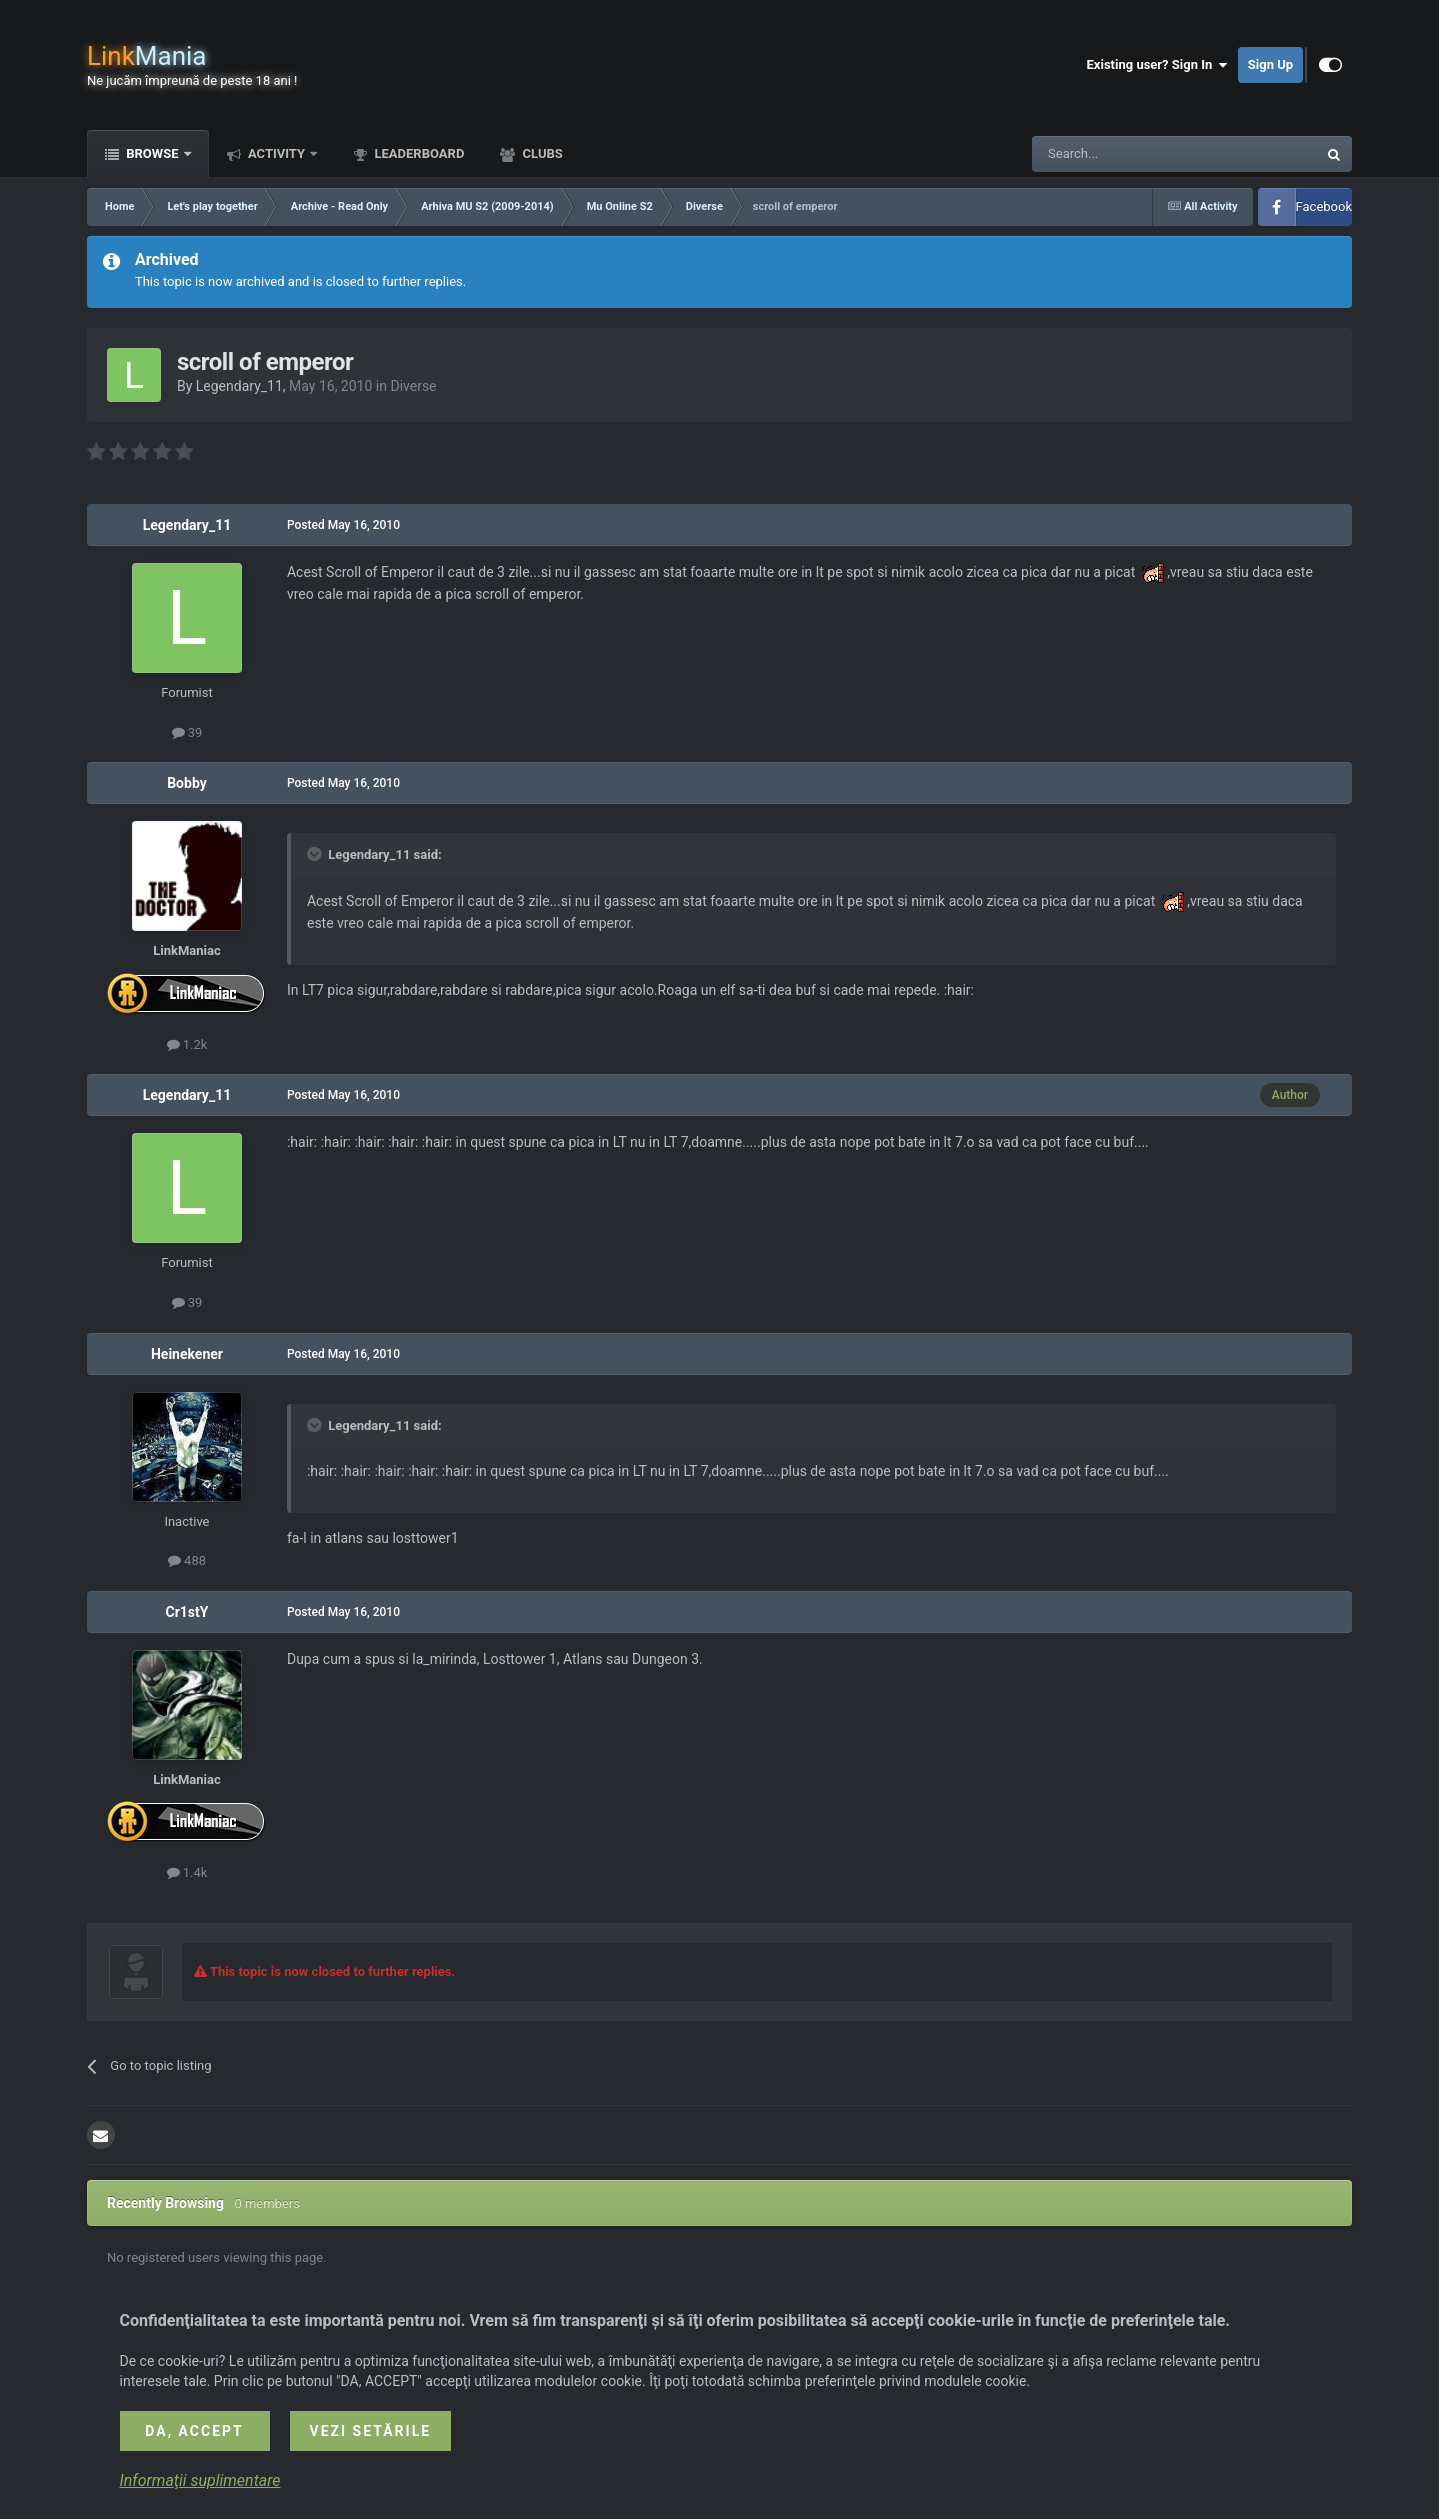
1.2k (187, 1044)
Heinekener (187, 1354)
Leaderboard (417, 153)
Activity (277, 153)
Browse (152, 153)
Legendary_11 (239, 386)
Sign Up (1270, 64)
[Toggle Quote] (316, 854)
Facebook (1324, 206)
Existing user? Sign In (1157, 65)
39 (187, 732)
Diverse (413, 386)
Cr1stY (186, 1612)
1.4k (187, 1872)
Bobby (187, 783)
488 (187, 1560)
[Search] (1127, 154)
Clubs (540, 153)
